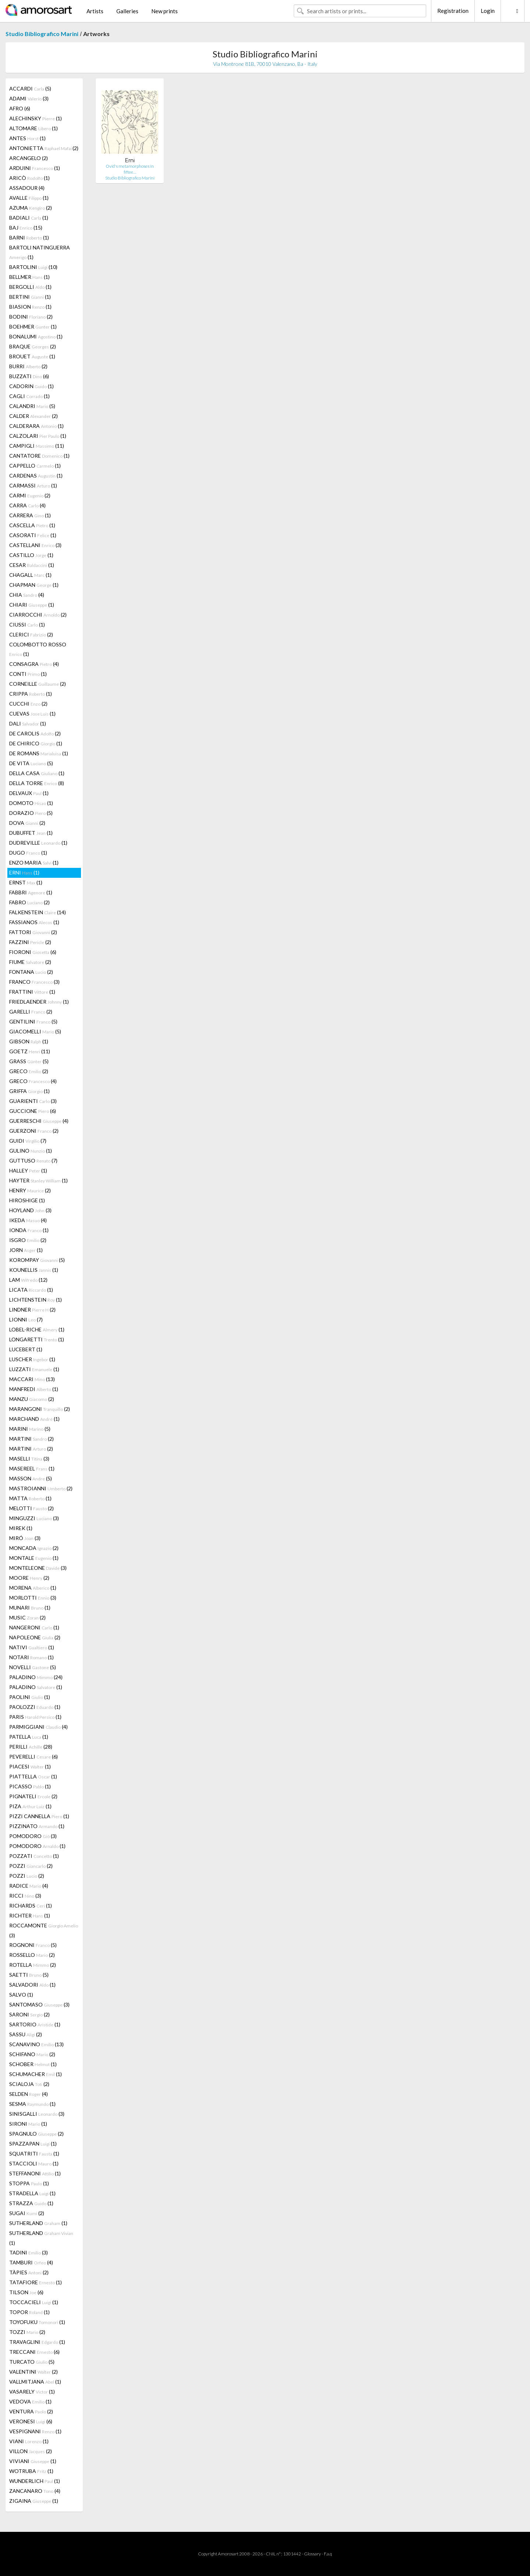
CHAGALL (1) (30, 575)
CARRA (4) (27, 505)
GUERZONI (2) (34, 1131)
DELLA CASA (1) (36, 773)
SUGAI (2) (26, 2213)
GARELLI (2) (30, 1011)
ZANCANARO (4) (34, 2491)
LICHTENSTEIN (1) (35, 1299)
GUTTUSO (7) (33, 1160)
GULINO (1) (30, 1150)
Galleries (127, 11)
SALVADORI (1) (32, 1984)
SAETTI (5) (29, 1975)
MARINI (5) (29, 1429)
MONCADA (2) (34, 1548)
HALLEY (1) (28, 1170)
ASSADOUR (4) (27, 188)
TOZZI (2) (27, 2332)
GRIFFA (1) (29, 1091)
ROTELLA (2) (32, 1965)
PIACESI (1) (30, 1766)
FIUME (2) (30, 962)
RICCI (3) (25, 1895)
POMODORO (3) (33, 1836)
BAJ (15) (25, 227)
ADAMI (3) (29, 98)
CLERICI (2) (31, 634)
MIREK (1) (20, 1528)
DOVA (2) (27, 823)
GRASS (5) (29, 1061)
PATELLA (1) (28, 1737)
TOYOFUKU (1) (37, 2322)
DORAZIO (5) (31, 813)
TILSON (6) (26, 2292)
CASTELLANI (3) (35, 545)
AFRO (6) (19, 108)
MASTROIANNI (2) (41, 1488)
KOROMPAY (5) (37, 1260)
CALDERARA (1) (36, 426)
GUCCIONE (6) (32, 1111)
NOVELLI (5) (32, 1667)
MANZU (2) (31, 1399)
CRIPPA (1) (30, 694)
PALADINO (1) (35, 1687)
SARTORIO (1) (34, 2024)
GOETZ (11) (29, 1051)
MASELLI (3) (29, 1458)
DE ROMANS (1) (38, 753)
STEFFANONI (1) (35, 2173)
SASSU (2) (25, 2034)
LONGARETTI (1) (36, 1339)
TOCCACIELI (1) (33, 2302)
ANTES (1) (27, 138)
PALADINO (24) (36, 1677)
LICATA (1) (31, 1290)
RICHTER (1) (29, 1915)
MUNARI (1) (29, 1607)
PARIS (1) (35, 1717)
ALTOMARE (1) (33, 128)
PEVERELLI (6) (33, 1756)
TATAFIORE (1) (35, 2282)
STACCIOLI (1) (34, 2163)
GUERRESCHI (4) (38, 1121)
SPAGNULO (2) (36, 2133)
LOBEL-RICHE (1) (36, 1329)
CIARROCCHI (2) (38, 614)
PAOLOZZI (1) (34, 1707)
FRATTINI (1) (32, 992)
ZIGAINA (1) (33, 2501)
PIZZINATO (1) (36, 1826)
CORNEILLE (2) (37, 684)
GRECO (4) (33, 1081)
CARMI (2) (29, 495)
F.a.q (328, 2554)
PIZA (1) (30, 1806)
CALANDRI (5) (32, 406)
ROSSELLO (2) (32, 1955)
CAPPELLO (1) (35, 465)
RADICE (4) (28, 1886)
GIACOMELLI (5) (35, 1031)
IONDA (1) (29, 1230)
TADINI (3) (28, 2252)
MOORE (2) (29, 1578)
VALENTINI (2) (33, 2372)
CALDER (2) (33, 416)
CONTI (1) (28, 674)
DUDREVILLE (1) (38, 843)
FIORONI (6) (32, 952)
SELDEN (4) (28, 2094)
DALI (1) (27, 723)
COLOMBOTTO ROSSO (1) (37, 649)
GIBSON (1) (28, 1041)
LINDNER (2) (32, 1309)
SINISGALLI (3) (36, 2114)
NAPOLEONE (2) (34, 1637)
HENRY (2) (30, 1190)
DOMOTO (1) (31, 803)
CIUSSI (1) (27, 624)
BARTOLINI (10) (33, 267)
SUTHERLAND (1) (38, 2223)
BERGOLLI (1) (30, 287)
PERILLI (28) (30, 1746)
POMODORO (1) (37, 1846)
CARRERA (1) (30, 515)
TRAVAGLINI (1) (37, 2342)
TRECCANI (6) (34, 2352)
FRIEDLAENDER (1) (39, 1001)
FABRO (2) (29, 902)
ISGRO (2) (27, 1240)
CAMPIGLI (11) (36, 446)
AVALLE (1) (29, 198)
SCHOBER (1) (33, 2064)
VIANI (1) (29, 2441)
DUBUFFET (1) (31, 833)
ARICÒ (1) (29, 178)
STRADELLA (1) (32, 2193)
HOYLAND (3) (30, 1210)
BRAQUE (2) (32, 346)
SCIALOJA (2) (29, 2084)
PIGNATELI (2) (33, 1796)
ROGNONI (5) (33, 1945)
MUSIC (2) (27, 1617)
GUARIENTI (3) (33, 1101)
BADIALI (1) (28, 217)
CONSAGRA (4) (34, 664)
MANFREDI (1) (33, 1389)
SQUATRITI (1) (34, 2153)
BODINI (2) (31, 316)
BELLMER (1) (29, 277)
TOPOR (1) (29, 2312)
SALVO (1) (21, 1994)
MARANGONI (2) (39, 1409)
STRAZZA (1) (31, 2203)
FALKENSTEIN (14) (37, 912)
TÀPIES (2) (29, 2272)
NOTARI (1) (31, 1657)
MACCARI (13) (32, 1379)
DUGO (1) (28, 852)
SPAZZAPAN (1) (33, 2143)
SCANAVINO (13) (36, 2044)
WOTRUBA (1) (31, 2471)
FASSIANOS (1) (34, 922)
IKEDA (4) (28, 1220)
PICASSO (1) (30, 1786)
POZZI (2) (31, 1866)
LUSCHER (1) (32, 1359)
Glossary (312, 2554)
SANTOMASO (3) (39, 2004)
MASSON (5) (30, 1478)
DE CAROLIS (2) (35, 733)
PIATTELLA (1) (33, 1776)
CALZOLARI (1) (37, 436)
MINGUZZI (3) (34, 1518)
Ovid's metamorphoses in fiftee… (130, 169)
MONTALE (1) (34, 1558)
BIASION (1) (30, 307)
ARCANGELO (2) (28, 158)
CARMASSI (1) (33, 485)
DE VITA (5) (31, 763)
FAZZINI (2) (30, 942)
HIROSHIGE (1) (27, 1200)
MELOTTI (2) (31, 1508)
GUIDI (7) (27, 1141)
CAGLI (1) (29, 396)
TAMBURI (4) (31, 2262)
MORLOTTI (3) (32, 1597)
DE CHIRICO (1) (35, 743)
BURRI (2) (28, 366)
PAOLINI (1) (29, 1697)
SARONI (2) (29, 2014)
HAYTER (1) (38, 1180)
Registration (453, 10)
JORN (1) (26, 1250)
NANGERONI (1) (34, 1627)
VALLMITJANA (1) (35, 2381)
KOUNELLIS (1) (33, 1270)
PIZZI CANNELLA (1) (39, 1816)
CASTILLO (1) (31, 555)
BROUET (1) (32, 356)
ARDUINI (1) (34, 168)
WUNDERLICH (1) (34, 2481)
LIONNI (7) (26, 1319)
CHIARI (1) (31, 605)
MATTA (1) (30, 1498)
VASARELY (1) (32, 2391)
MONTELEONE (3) (38, 1568)
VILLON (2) (30, 2451)
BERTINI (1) (30, 297)
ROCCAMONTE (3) (43, 1930)
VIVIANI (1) (32, 2461)
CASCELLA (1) (32, 525)
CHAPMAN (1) (34, 585)
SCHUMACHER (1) (35, 2074)
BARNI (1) (29, 237)
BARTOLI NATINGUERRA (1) (39, 252)
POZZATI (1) (34, 1856)
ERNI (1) (24, 872)
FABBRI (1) (30, 892)
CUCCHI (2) (28, 703)
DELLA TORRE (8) (36, 783)
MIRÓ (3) (24, 1538)
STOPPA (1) (29, 2183)
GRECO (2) (28, 1071)
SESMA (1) (32, 2104)
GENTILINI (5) (33, 1021)
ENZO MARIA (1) (34, 862)
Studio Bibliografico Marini (42, 33)
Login (488, 10)
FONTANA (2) (31, 972)
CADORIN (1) (31, 386)
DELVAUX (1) (29, 793)
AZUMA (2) (30, 208)
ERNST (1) (25, 882)
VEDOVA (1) (30, 2401)
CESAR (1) (31, 565)
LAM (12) (28, 1280)
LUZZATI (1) (34, 1369)
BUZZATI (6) (29, 376)
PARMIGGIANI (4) (38, 1727)
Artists (94, 11)
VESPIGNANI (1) (35, 2431)
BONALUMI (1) (36, 336)
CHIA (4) (26, 595)
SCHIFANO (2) (32, 2054)
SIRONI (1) (28, 2124)
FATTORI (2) (33, 932)
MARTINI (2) (31, 1439)
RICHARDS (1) (30, 1905)
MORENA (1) (32, 1588)
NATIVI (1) (31, 1647)
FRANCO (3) (34, 982)
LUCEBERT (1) (25, 1349)
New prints (164, 11)
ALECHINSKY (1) (35, 118)
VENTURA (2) (31, 2411)
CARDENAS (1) (36, 475)
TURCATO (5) (31, 2362)
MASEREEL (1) (31, 1468)
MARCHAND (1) (34, 1419)
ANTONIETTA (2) (43, 148)
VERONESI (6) (30, 2421)
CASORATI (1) (32, 535)
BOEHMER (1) (33, 326)
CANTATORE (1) (39, 456)
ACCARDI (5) (30, 88)
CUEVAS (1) (32, 713)
